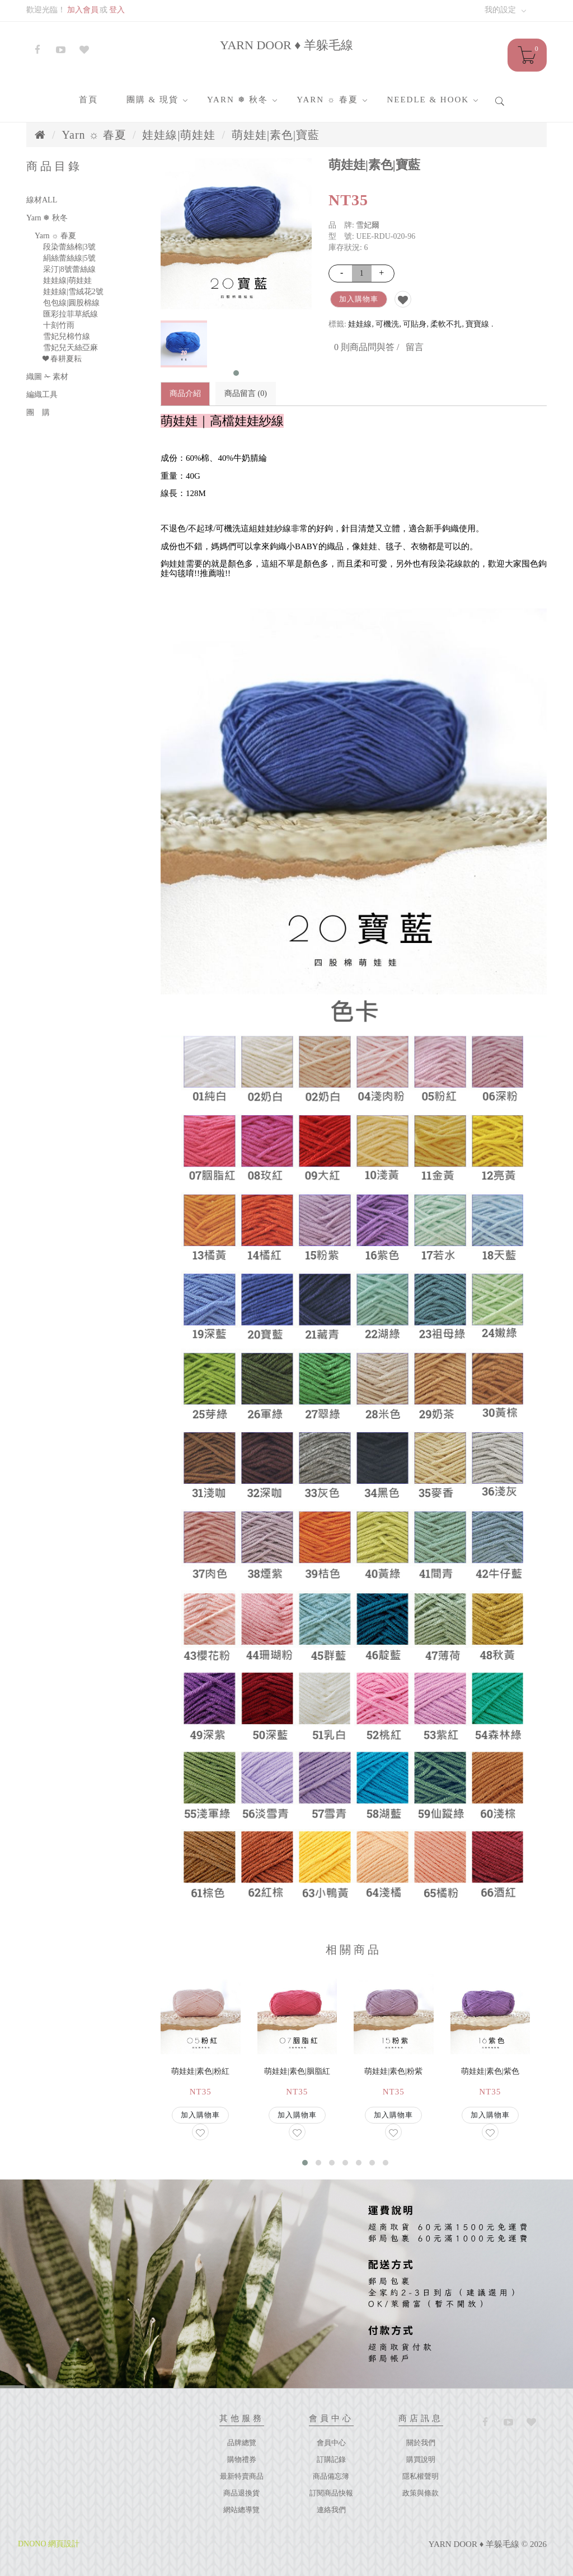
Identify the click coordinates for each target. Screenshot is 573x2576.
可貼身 (414, 324)
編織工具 (42, 394)
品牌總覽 (241, 2442)
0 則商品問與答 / (366, 347)
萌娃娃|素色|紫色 (490, 2071)
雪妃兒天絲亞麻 (70, 347)
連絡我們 (331, 2510)
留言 (415, 347)
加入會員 (82, 10)
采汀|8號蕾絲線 (69, 269)
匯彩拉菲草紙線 (70, 314)
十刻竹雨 (58, 325)
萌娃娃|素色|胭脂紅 (297, 2071)
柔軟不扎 (446, 324)
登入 (117, 10)
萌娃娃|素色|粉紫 (393, 2071)
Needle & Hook (428, 99)
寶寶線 (477, 324)
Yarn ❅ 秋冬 (237, 99)
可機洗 (387, 324)
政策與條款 (420, 2493)
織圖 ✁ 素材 (47, 376)
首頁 (88, 99)
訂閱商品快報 (331, 2493)
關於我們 (420, 2442)
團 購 (38, 412)
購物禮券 (241, 2459)
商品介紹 (185, 393)
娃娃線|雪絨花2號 (73, 291)
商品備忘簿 (331, 2476)
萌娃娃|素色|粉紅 (200, 2071)
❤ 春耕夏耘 (62, 359)
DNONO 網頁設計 (48, 2544)
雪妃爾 (367, 225)
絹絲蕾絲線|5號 (69, 258)
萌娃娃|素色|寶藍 (276, 135)
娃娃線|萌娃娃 (178, 135)
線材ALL (41, 200)
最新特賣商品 (242, 2476)
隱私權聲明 (420, 2476)
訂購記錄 (331, 2459)
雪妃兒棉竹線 (66, 336)
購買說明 (420, 2459)
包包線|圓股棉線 (71, 303)
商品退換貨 (241, 2493)
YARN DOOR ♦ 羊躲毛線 (286, 45)
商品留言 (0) (245, 393)
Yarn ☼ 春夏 (327, 99)
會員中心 (331, 2442)
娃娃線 (360, 324)
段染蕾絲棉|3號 (69, 247)
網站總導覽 (241, 2510)
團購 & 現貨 (152, 99)
